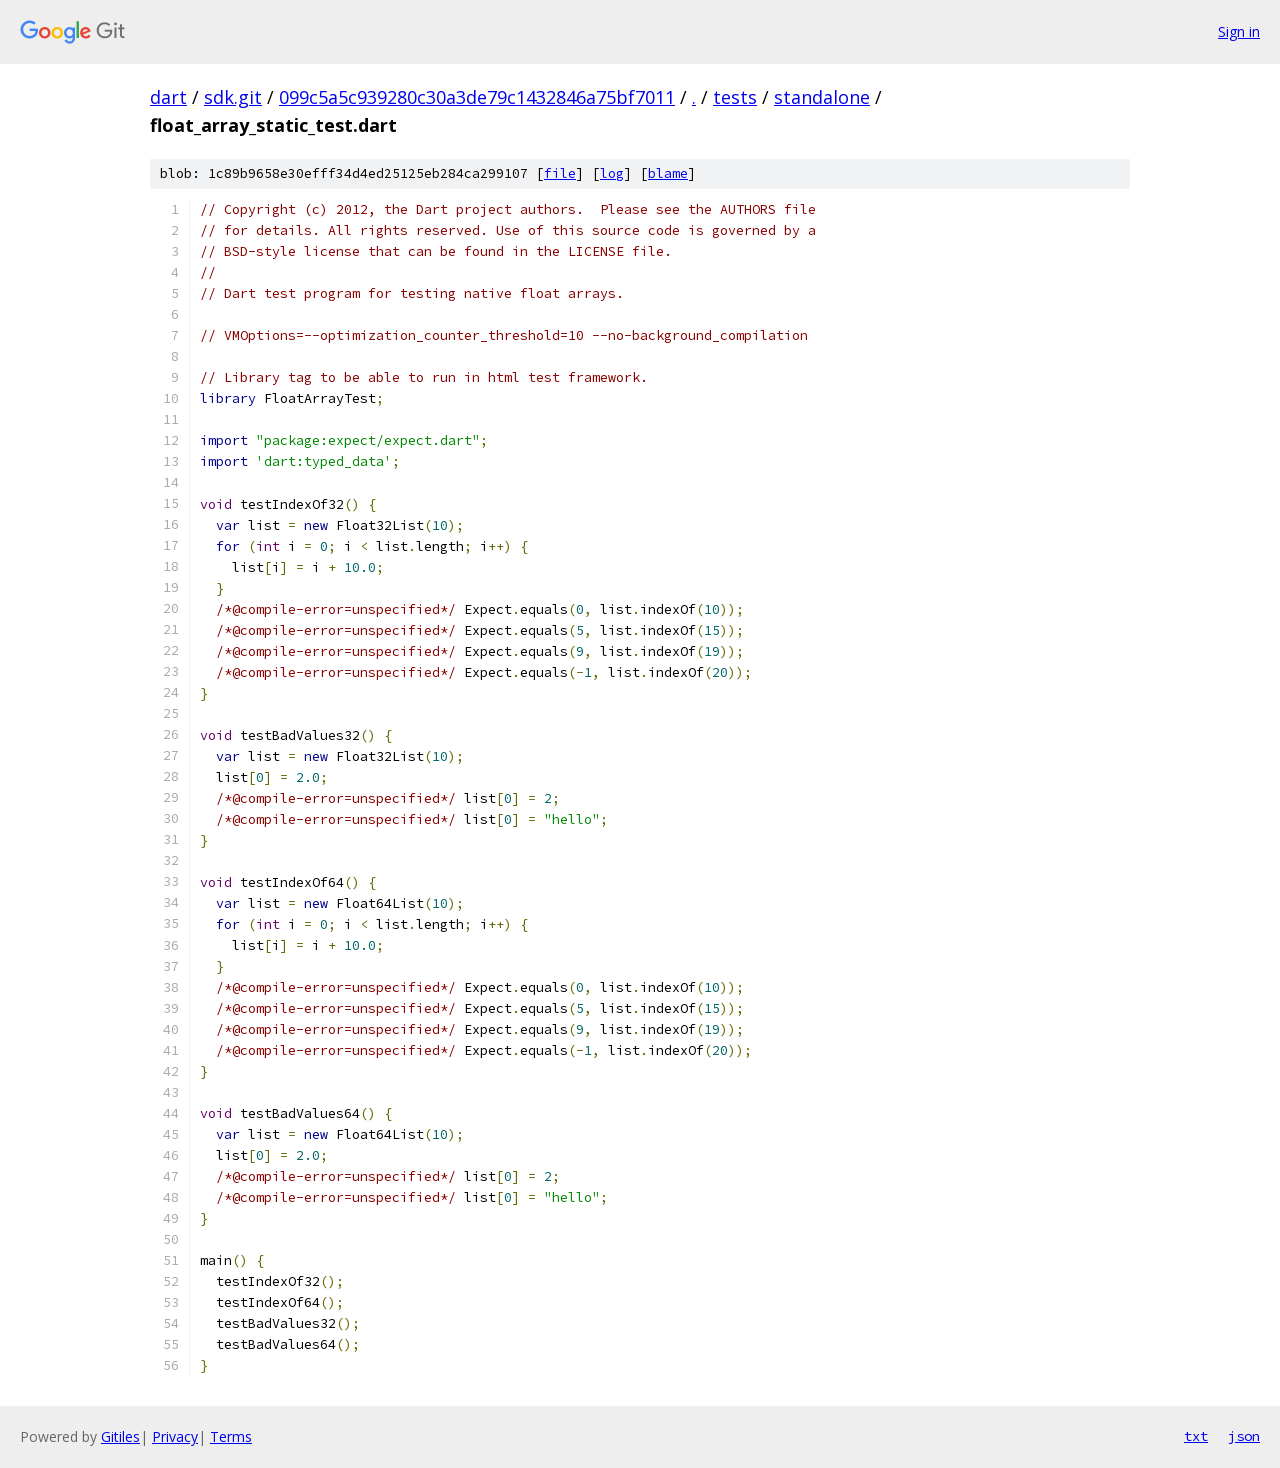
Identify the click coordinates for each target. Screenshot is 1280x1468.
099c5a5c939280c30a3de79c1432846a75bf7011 (477, 97)
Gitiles (120, 1436)
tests (735, 97)
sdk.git (233, 97)
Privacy (175, 1436)
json (1244, 1436)
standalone (822, 97)
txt (1196, 1436)
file (560, 173)
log (612, 173)
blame (668, 173)
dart (168, 97)
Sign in (1239, 31)
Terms (231, 1436)
